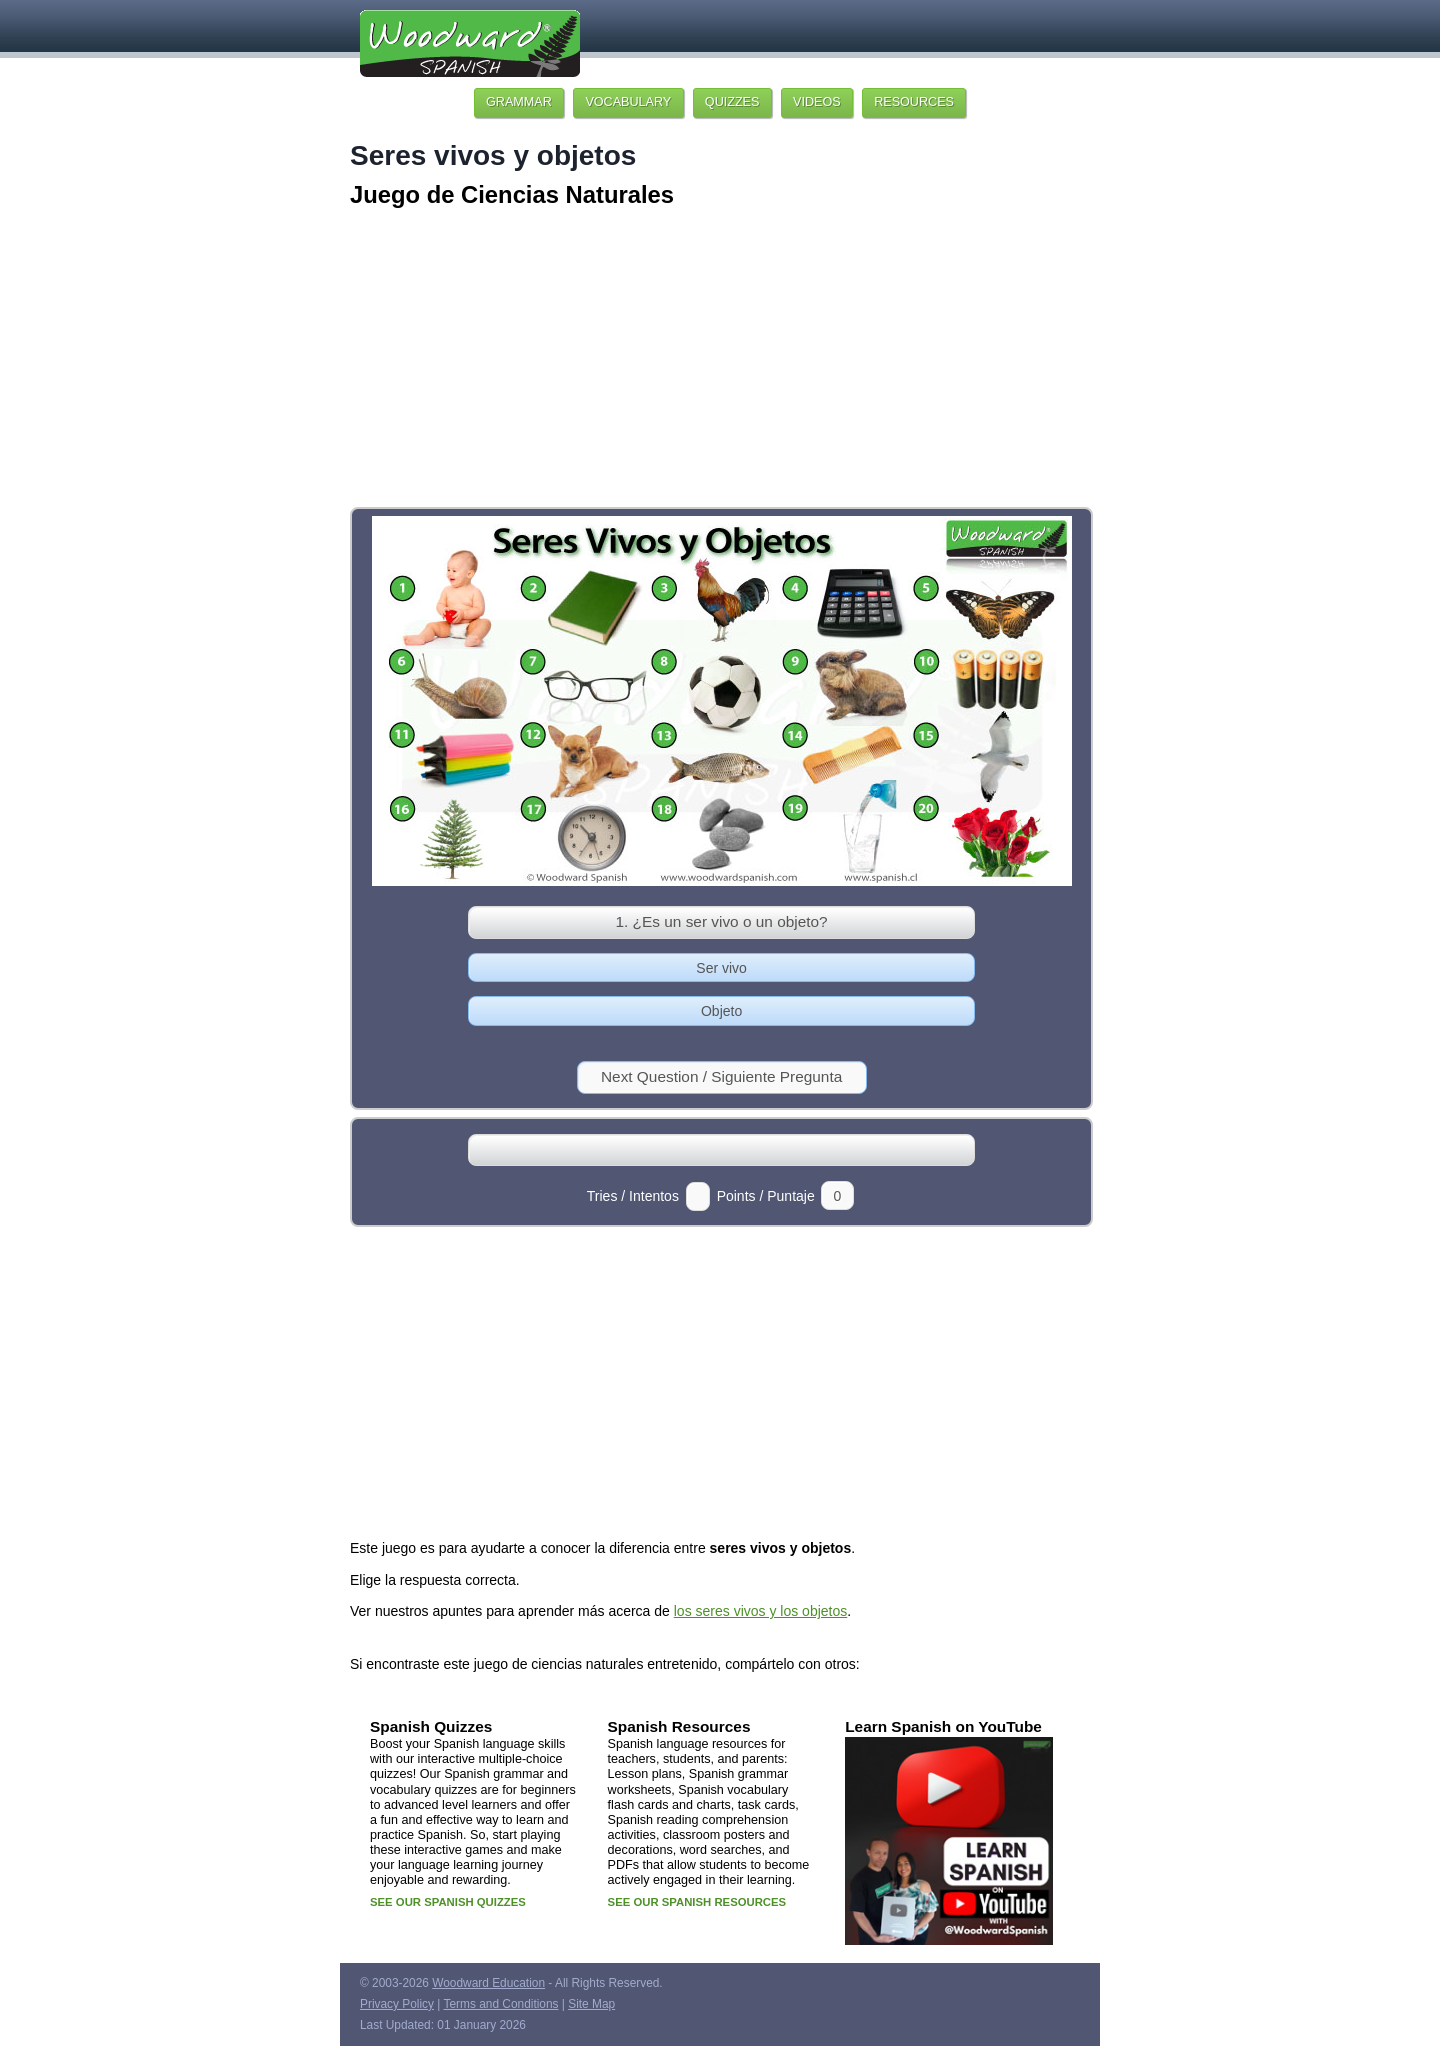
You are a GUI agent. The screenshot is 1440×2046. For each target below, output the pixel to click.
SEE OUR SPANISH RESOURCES (697, 1902)
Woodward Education (488, 1983)
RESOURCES (914, 102)
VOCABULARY (628, 102)
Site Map (591, 2004)
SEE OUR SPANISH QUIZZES (448, 1902)
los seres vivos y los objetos (761, 1611)
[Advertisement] (720, 360)
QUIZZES (732, 102)
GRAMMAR (519, 102)
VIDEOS (817, 102)
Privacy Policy (397, 2004)
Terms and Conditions (501, 2004)
